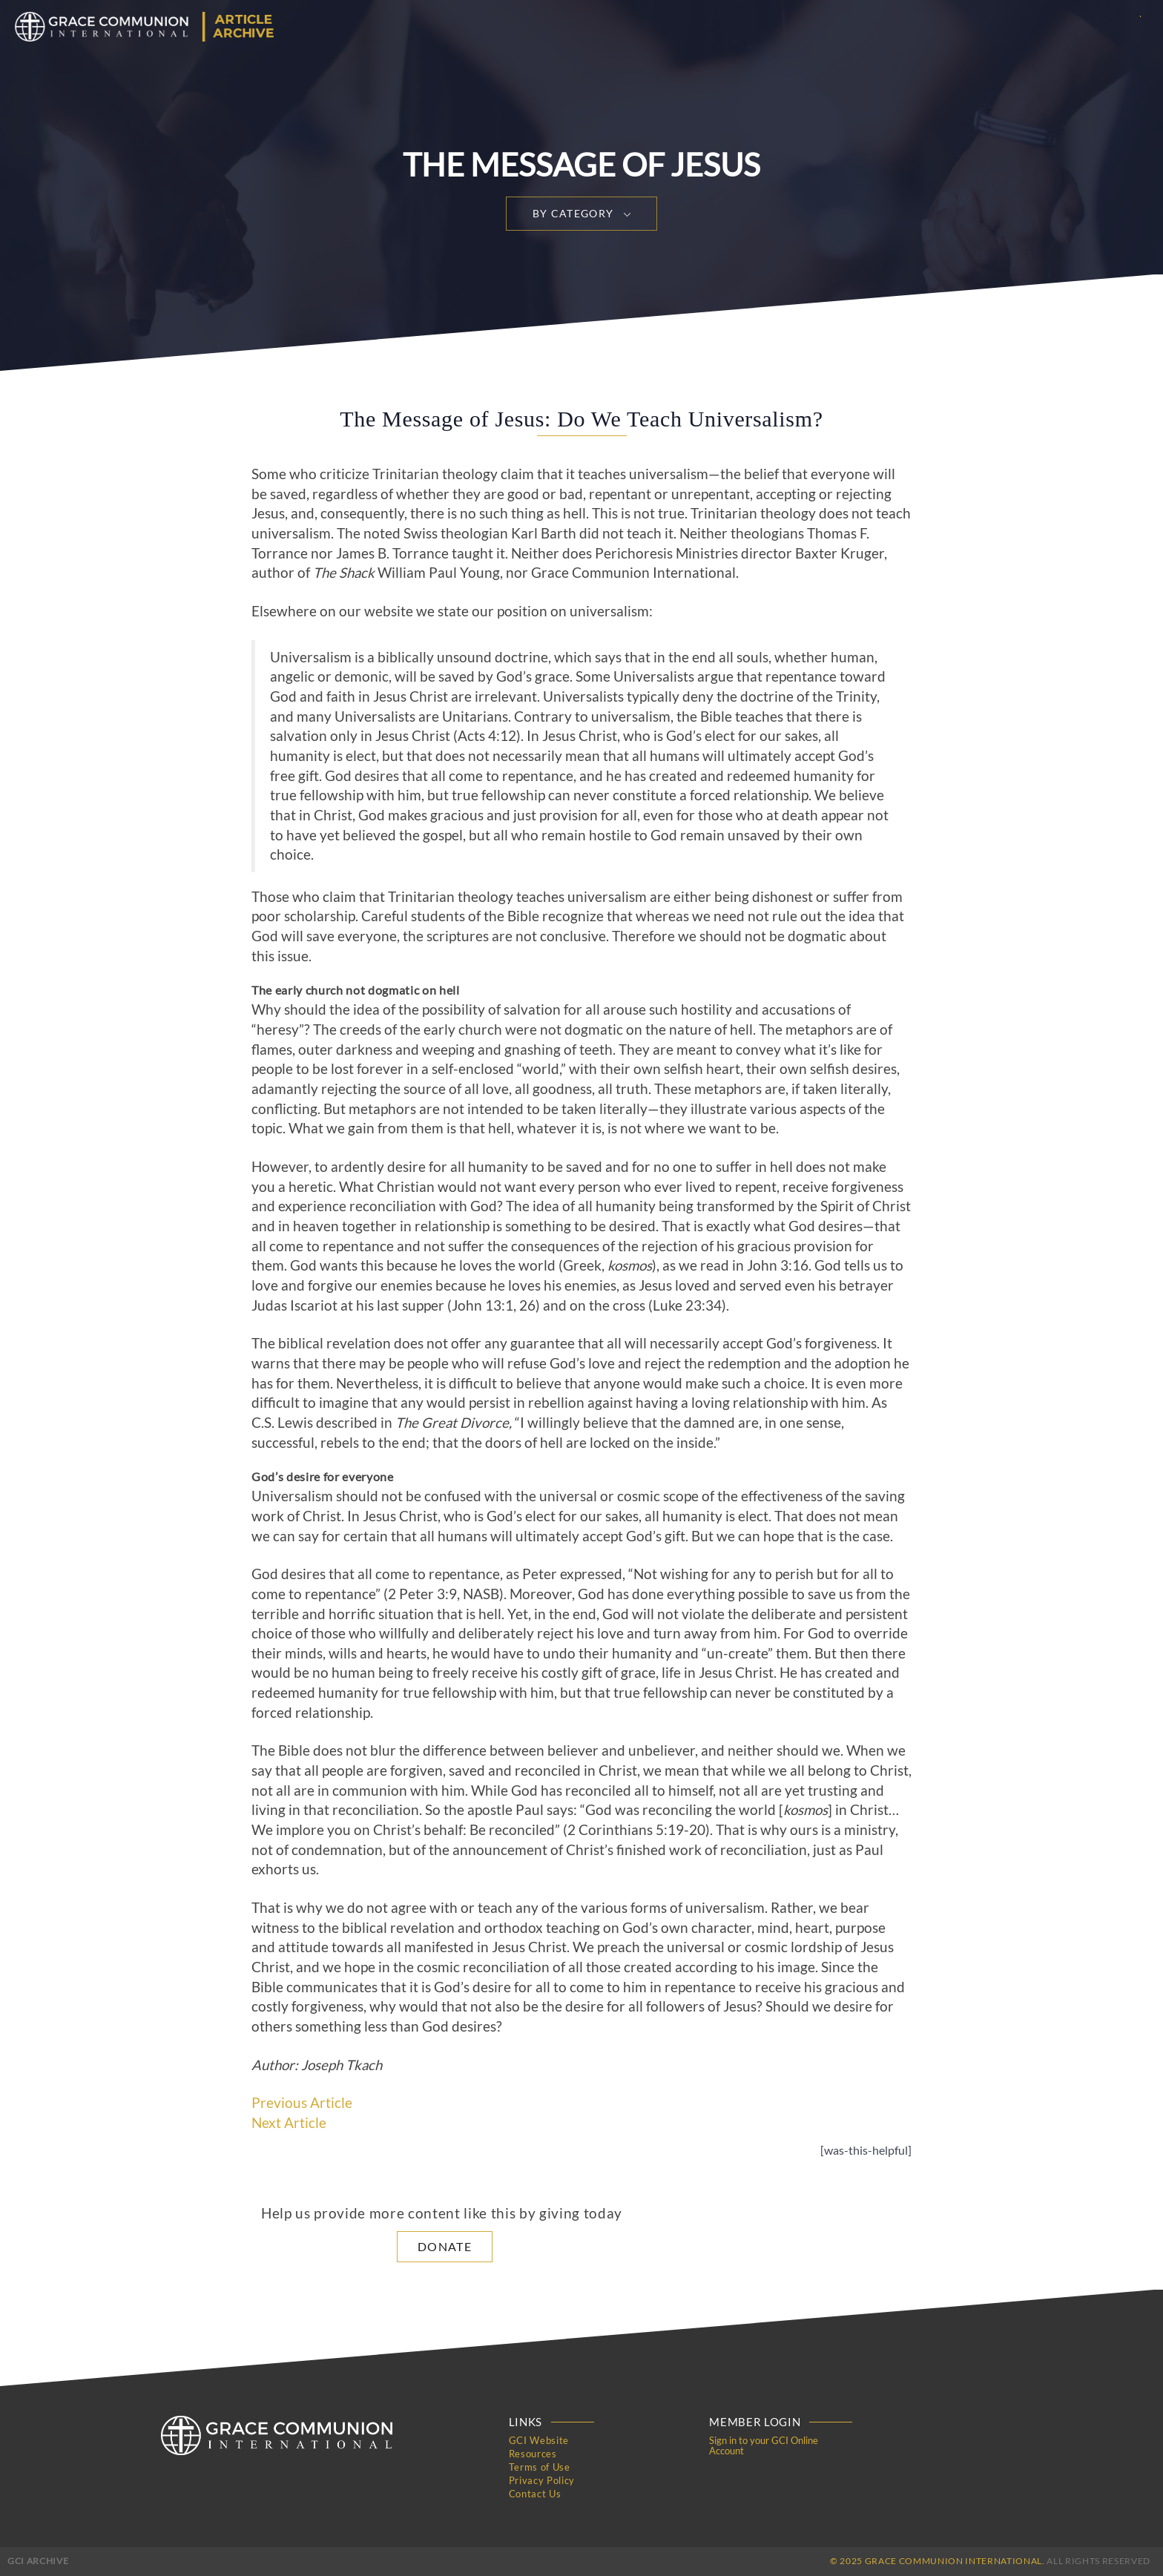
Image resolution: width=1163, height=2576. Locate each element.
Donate (445, 2246)
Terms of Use (539, 2467)
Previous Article (301, 2103)
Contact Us (535, 2494)
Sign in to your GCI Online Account (763, 2445)
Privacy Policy (542, 2480)
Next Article (288, 2123)
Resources (533, 2454)
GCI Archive (37, 2560)
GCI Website (539, 2440)
